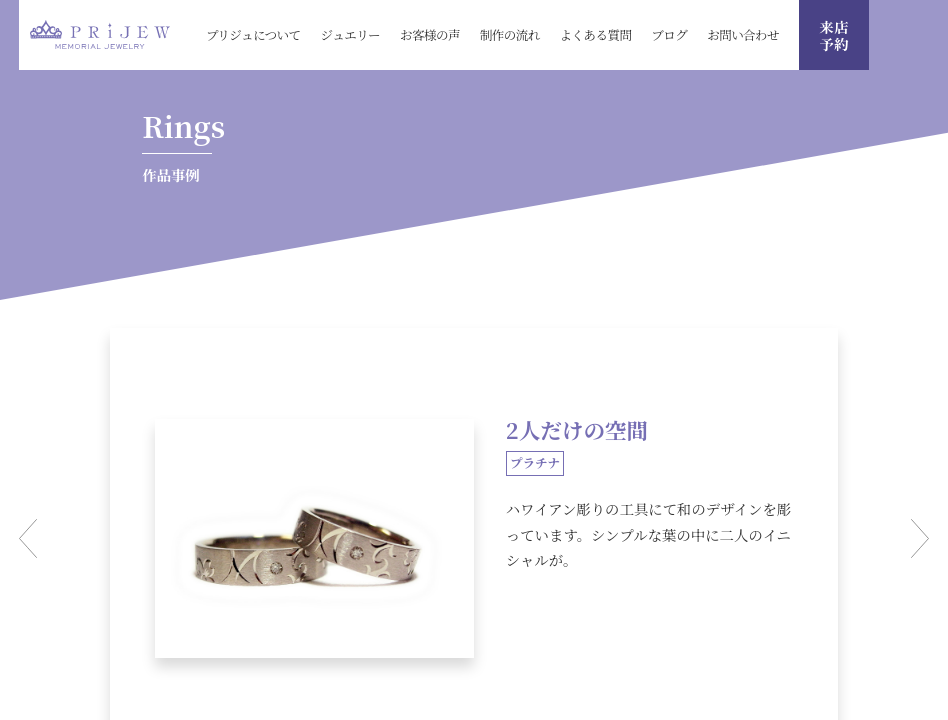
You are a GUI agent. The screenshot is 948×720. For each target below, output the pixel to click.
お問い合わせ (743, 34)
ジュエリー (351, 34)
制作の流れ (510, 34)
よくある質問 (596, 34)
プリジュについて (253, 34)
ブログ (669, 34)
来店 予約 (834, 35)
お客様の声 (430, 34)
